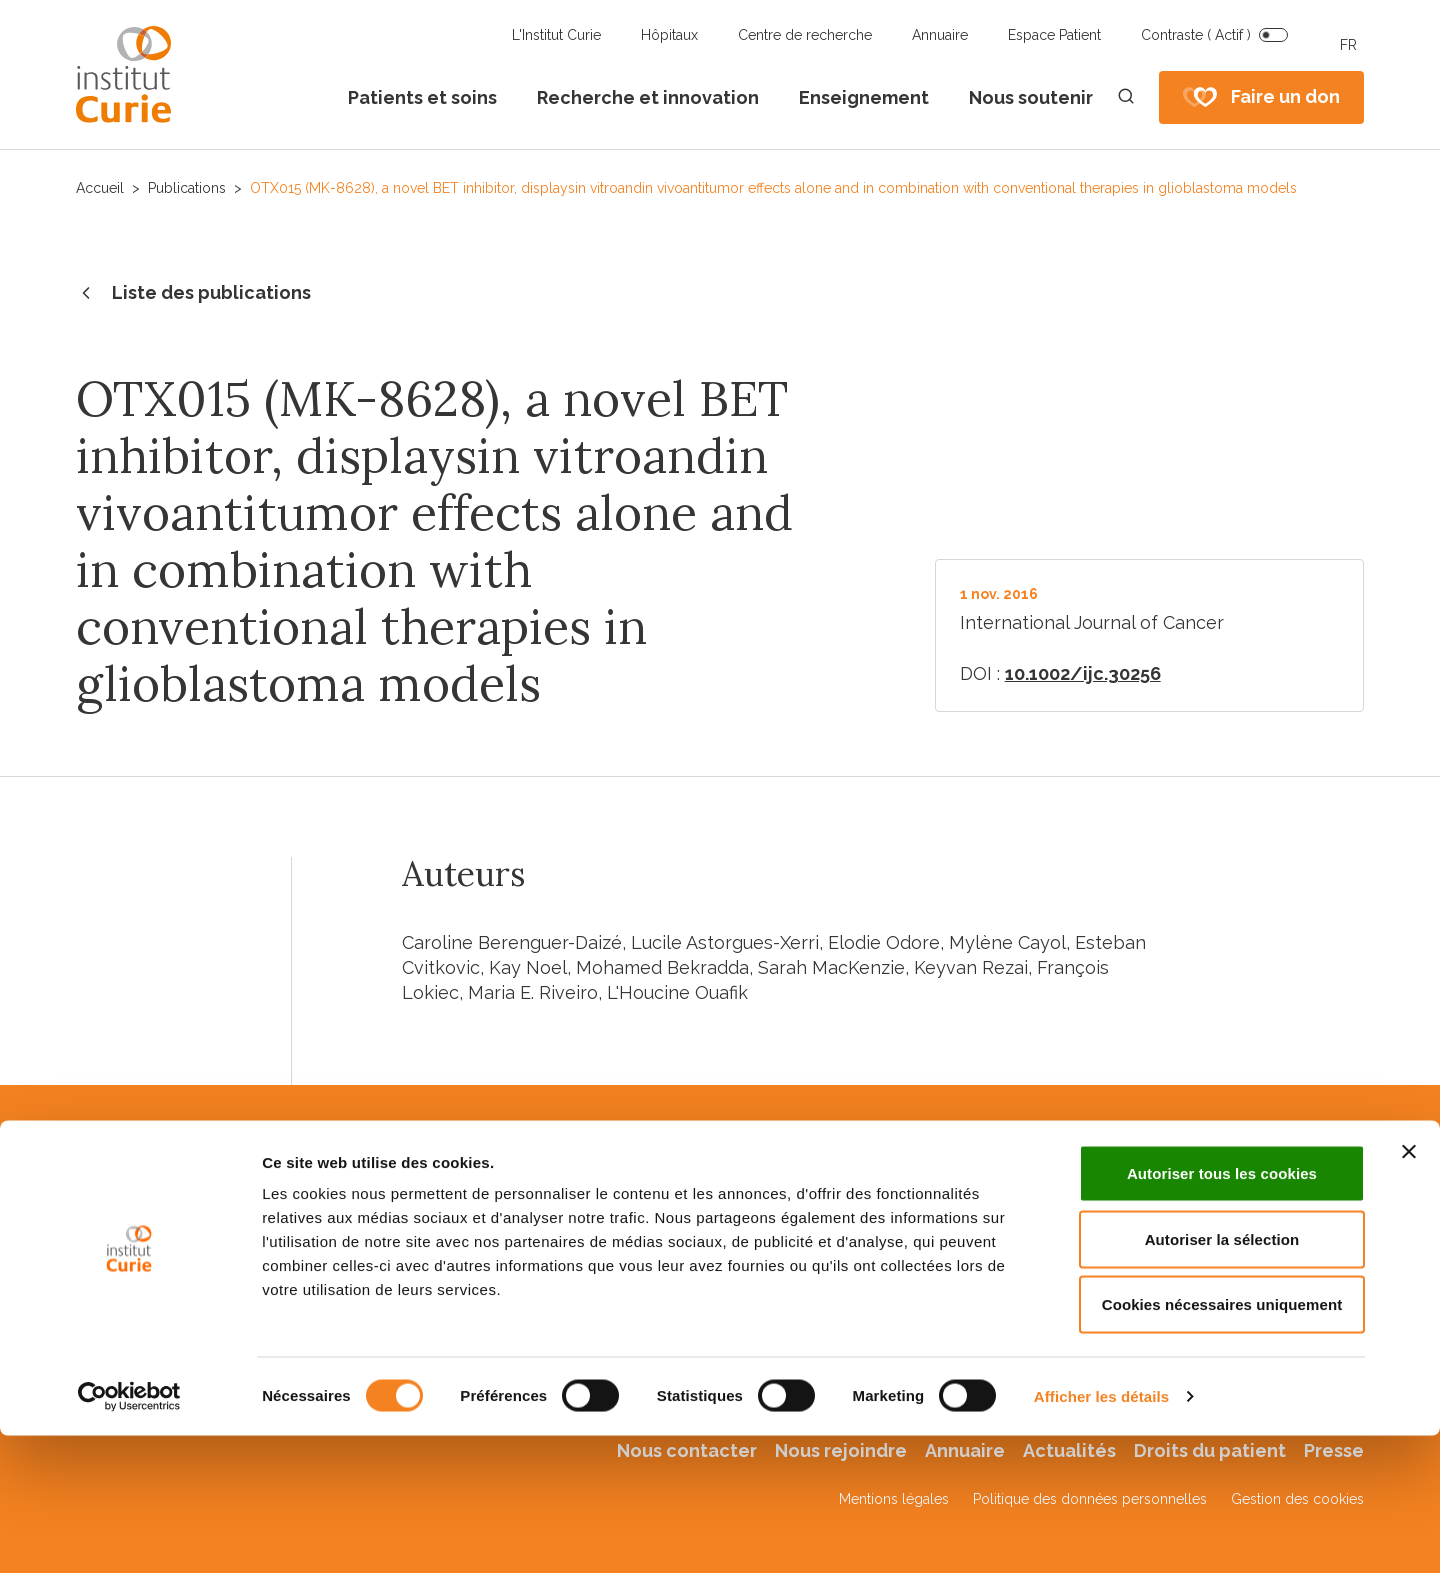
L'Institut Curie (556, 35)
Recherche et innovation (648, 97)
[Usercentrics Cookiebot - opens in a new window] (129, 1534)
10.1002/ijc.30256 (1083, 673)
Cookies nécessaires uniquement (1222, 1441)
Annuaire (940, 35)
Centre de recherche (805, 35)
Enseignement (864, 97)
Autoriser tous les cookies (1222, 1310)
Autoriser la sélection (1222, 1376)
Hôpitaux (669, 35)
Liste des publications (193, 294)
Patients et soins (422, 97)
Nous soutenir (1031, 97)
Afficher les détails (1101, 1533)
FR (1348, 45)
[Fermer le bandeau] (1409, 1289)
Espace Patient (1054, 35)
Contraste (1196, 35)
